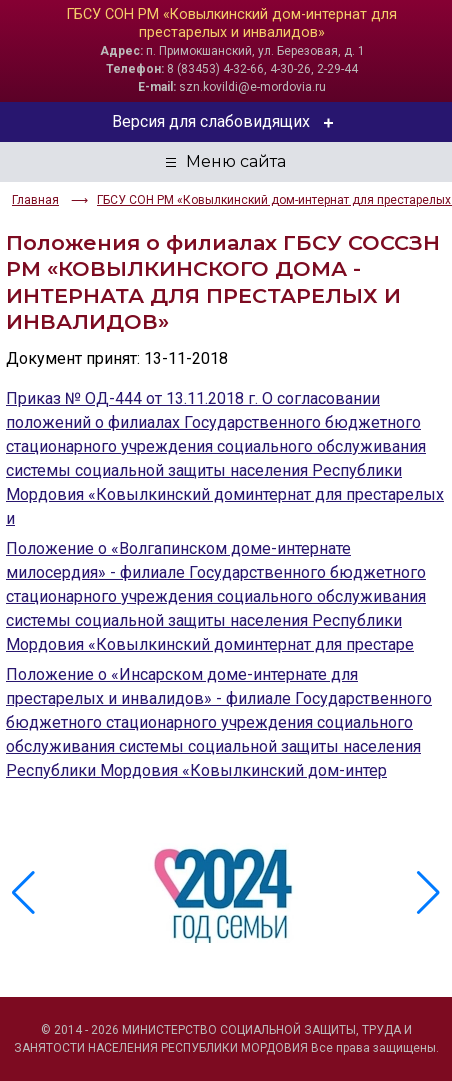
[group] (226, 893)
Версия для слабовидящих (226, 122)
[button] (428, 893)
